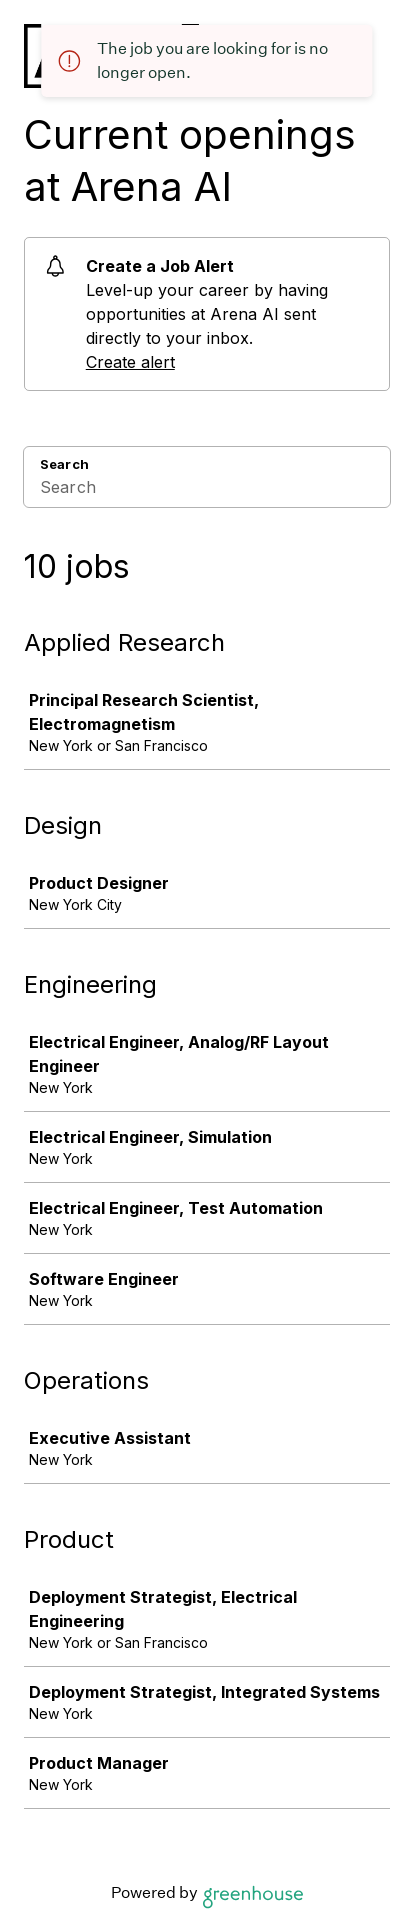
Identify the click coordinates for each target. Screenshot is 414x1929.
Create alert (130, 362)
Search (64, 464)
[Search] (207, 490)
